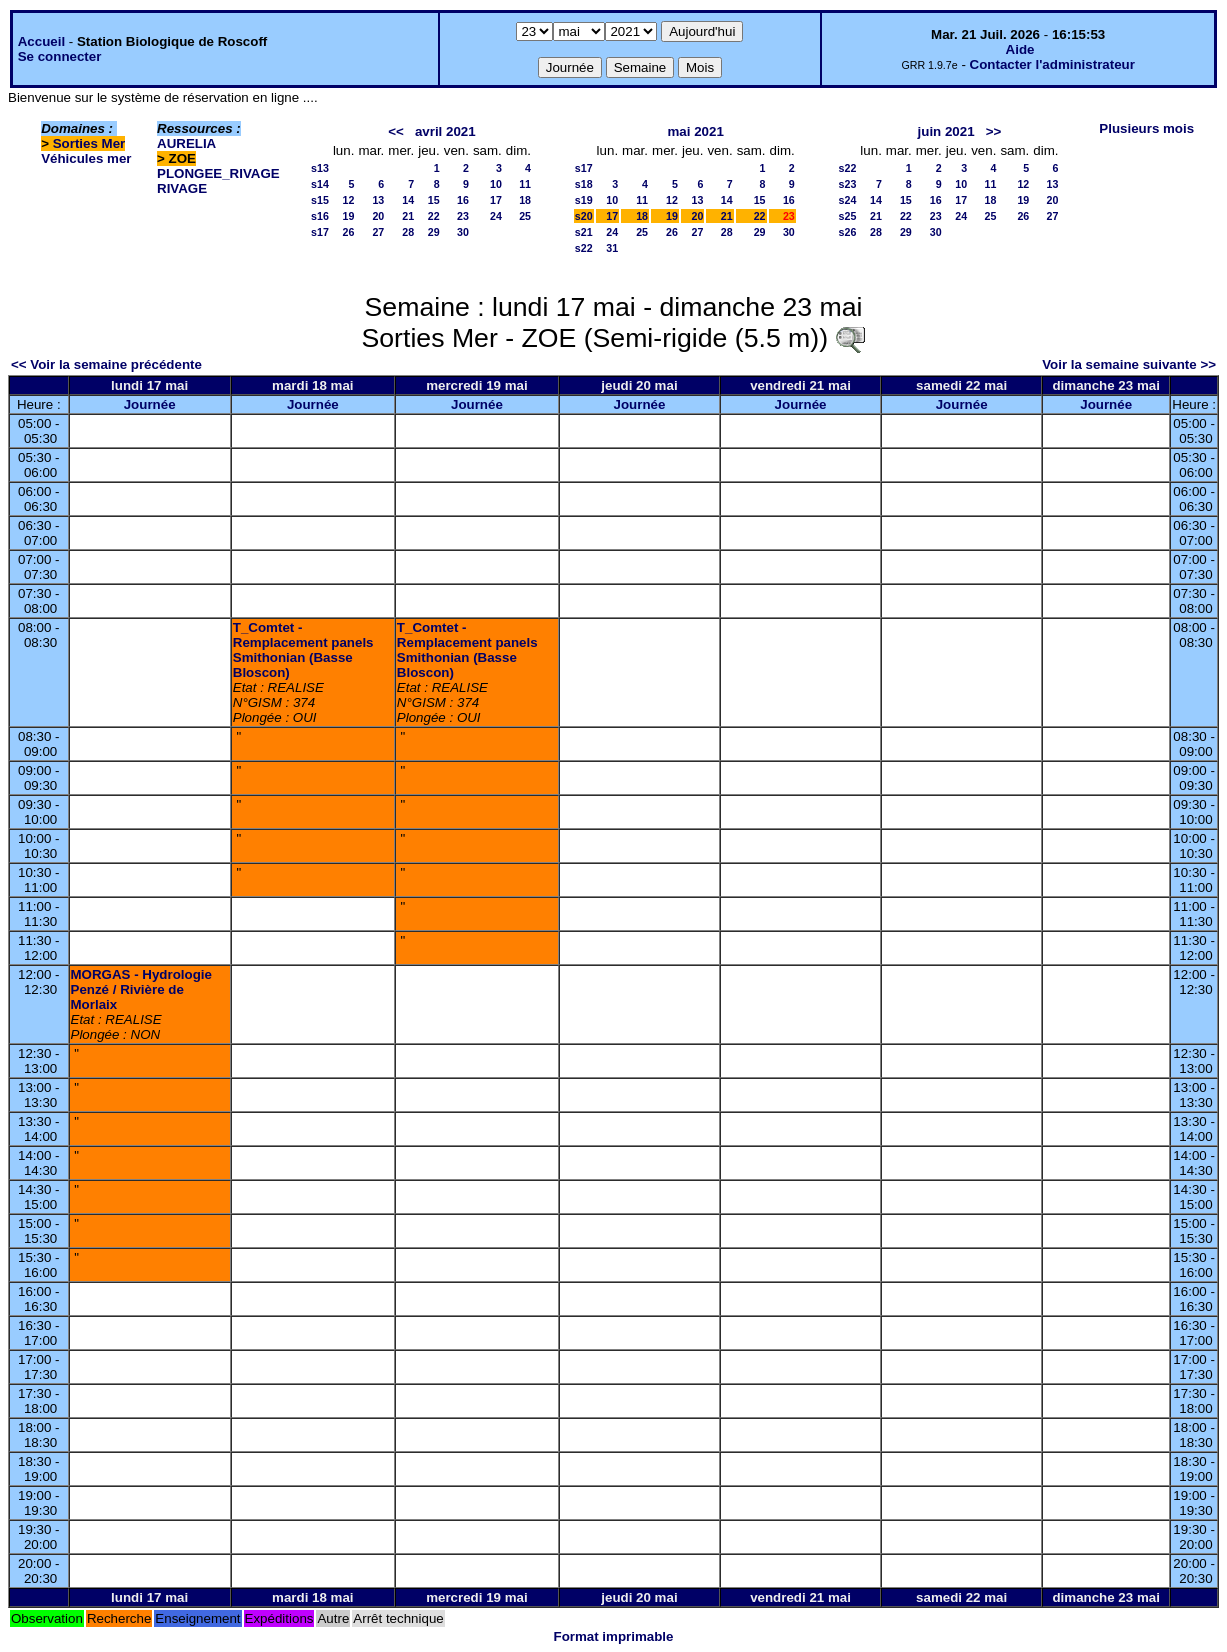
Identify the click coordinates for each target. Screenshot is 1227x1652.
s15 (320, 200)
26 (349, 232)
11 (525, 184)
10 (496, 184)
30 (463, 232)
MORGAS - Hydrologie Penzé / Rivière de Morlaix (141, 989)
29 (434, 232)
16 (463, 200)
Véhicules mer (86, 158)
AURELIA (186, 143)
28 (408, 232)
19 (349, 216)
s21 (584, 232)
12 (349, 200)
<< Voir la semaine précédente (106, 364)
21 (408, 216)
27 (378, 232)
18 (525, 200)
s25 (848, 216)
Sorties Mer (89, 143)
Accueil (41, 41)
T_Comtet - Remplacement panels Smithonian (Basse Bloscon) (303, 650)
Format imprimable (614, 1636)
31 (612, 248)
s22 (584, 248)
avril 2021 (445, 131)
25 (525, 216)
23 (463, 216)
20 (378, 216)
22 (434, 216)
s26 (848, 232)
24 (496, 216)
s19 (584, 200)
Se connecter (60, 56)
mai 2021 (696, 131)
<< (396, 131)
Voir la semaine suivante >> (1129, 364)
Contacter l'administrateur (1052, 64)
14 (408, 200)
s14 (320, 184)
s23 (848, 184)
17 (496, 200)
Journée (150, 404)
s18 (584, 184)
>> (994, 131)
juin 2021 (946, 131)
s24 (848, 200)
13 (378, 200)
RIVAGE (182, 188)
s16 (320, 216)
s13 (320, 168)
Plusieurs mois (1146, 128)
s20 (584, 216)
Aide (1020, 49)
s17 (320, 232)
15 (434, 200)
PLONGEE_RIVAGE (218, 173)
